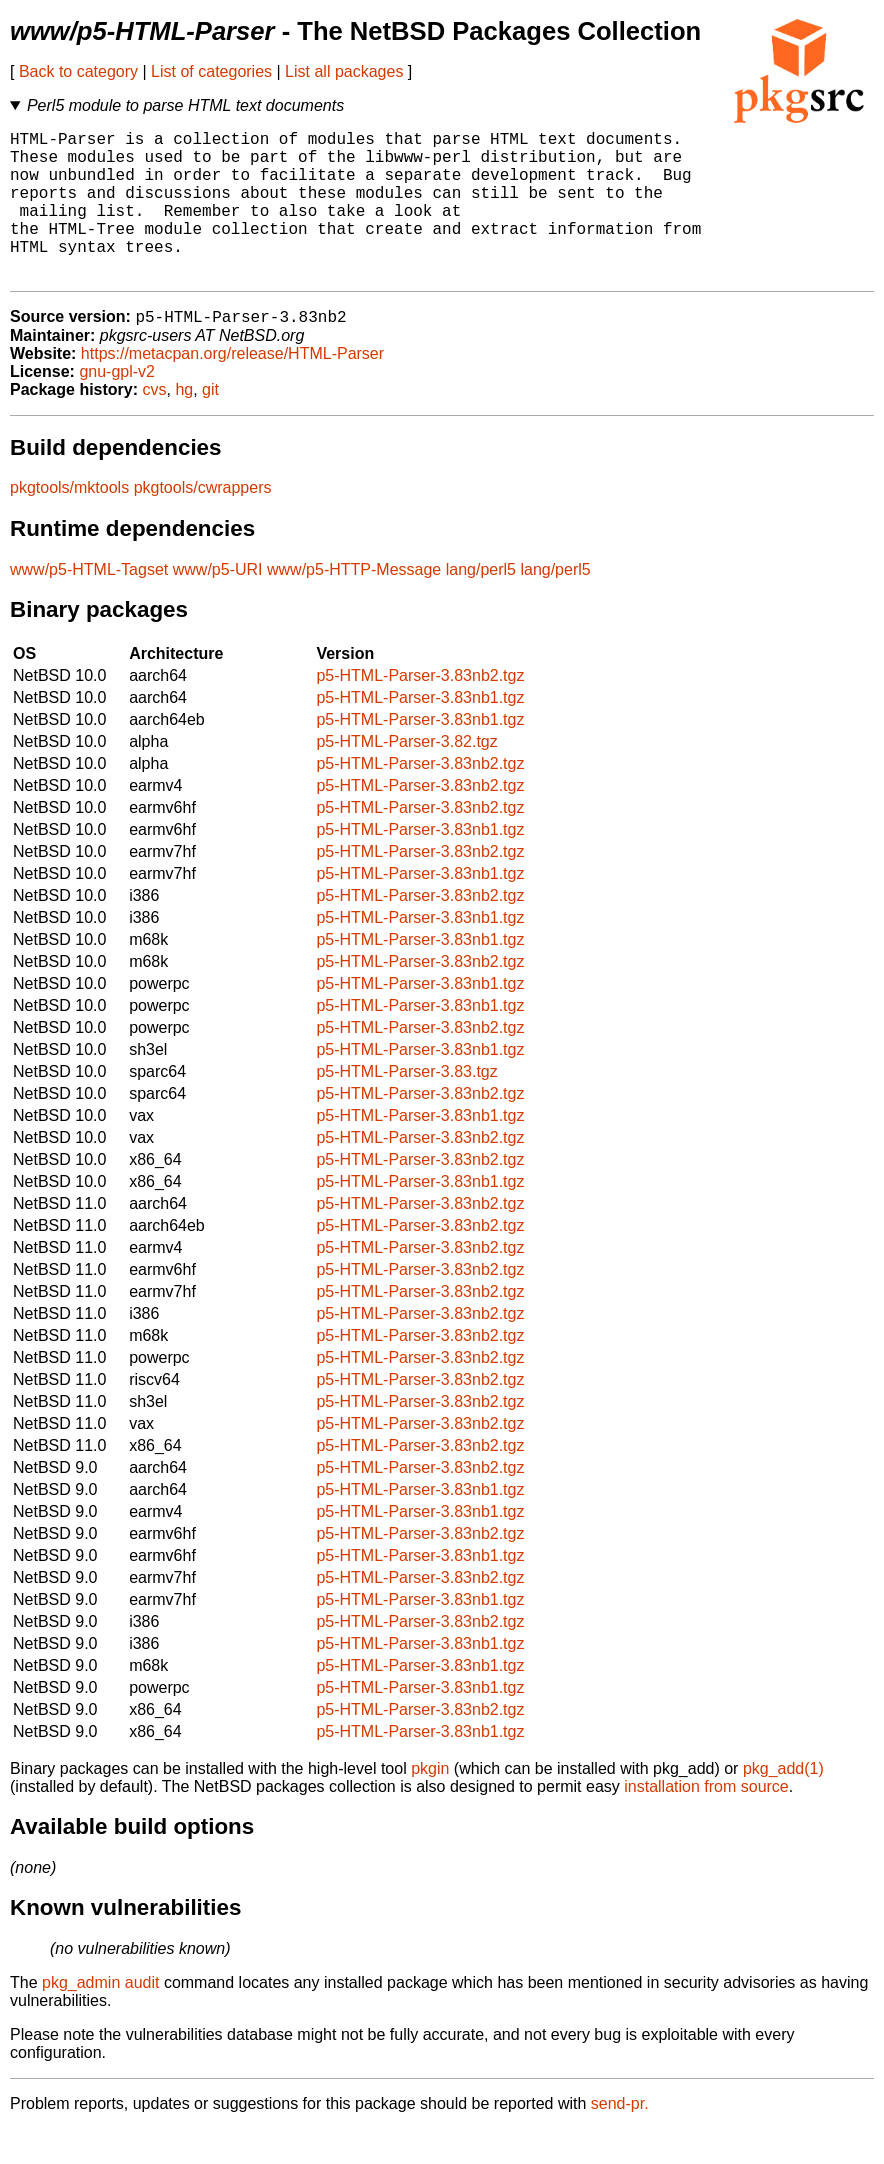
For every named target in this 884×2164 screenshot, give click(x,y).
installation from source (706, 1821)
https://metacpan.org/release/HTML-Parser (232, 388)
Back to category (78, 71)
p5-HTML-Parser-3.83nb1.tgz (420, 732)
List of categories (211, 71)
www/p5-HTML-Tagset (89, 604)
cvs (155, 424)
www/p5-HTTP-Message (354, 604)
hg (184, 424)
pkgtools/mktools (69, 522)
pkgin (430, 1803)
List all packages (344, 71)
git (210, 424)
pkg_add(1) (783, 1803)
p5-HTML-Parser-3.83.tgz (406, 1106)
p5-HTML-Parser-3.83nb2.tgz (420, 710)
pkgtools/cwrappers (203, 522)
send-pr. (620, 2138)
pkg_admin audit (100, 2017)
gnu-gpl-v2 (117, 406)
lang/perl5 (481, 604)
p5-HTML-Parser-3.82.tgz (406, 776)
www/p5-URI (218, 604)
